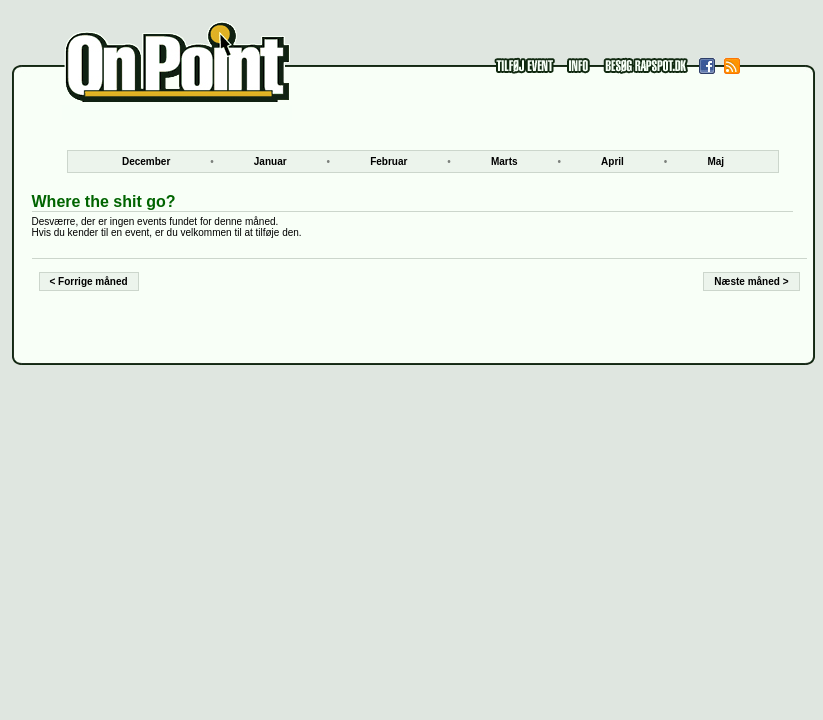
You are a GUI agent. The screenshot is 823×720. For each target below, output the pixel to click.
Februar (388, 161)
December (146, 161)
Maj (715, 161)
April (612, 161)
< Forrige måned (89, 281)
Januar (270, 161)
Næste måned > (751, 281)
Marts (504, 161)
